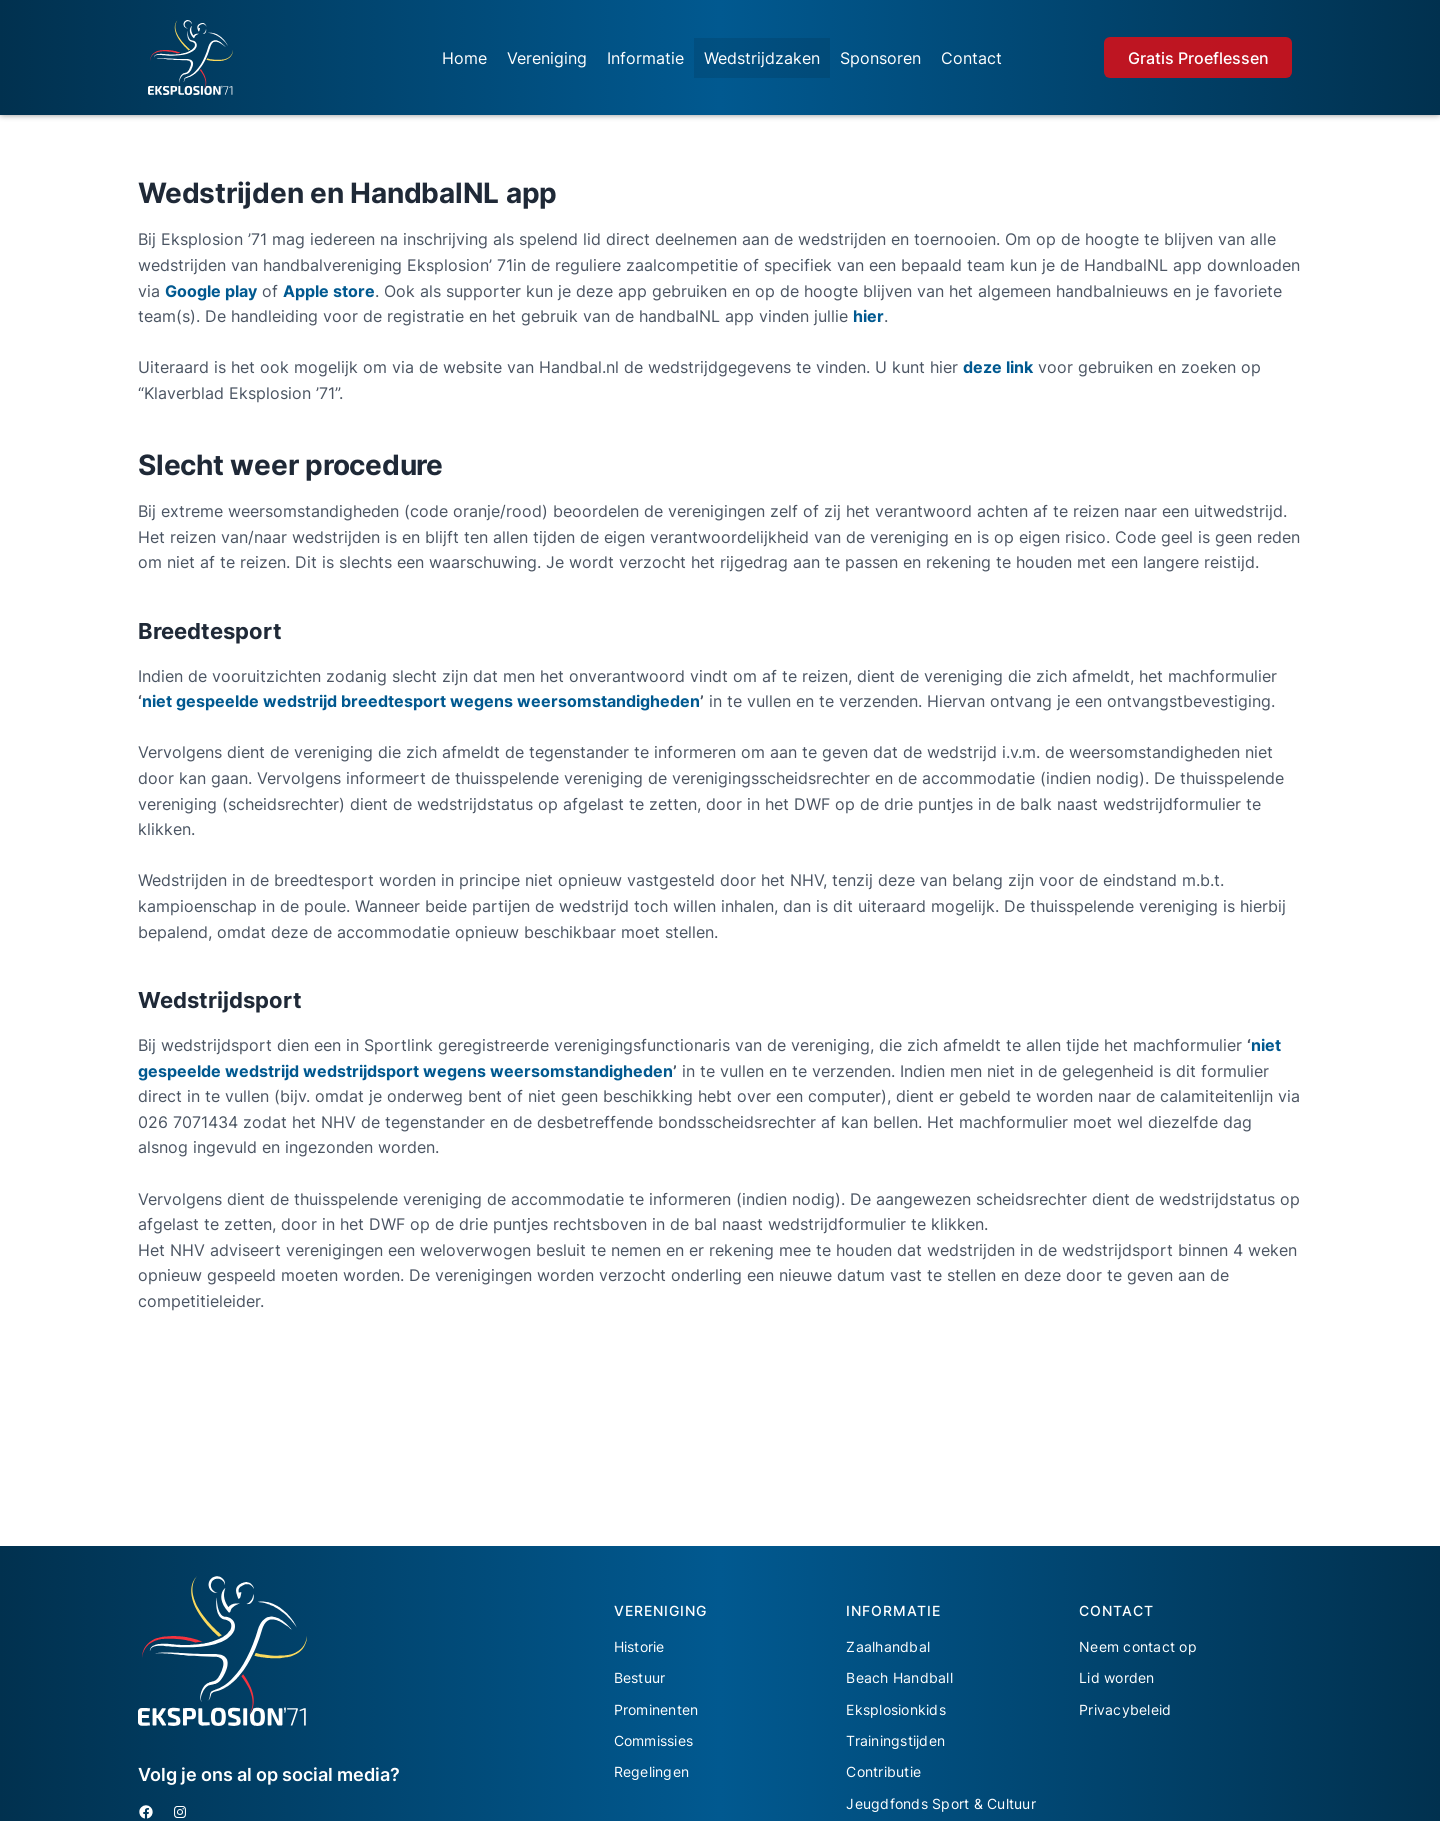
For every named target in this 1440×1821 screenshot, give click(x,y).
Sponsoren (880, 58)
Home (464, 58)
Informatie (645, 58)
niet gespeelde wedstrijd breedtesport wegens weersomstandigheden (421, 701)
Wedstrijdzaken (762, 58)
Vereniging (547, 58)
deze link (998, 367)
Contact (971, 58)
